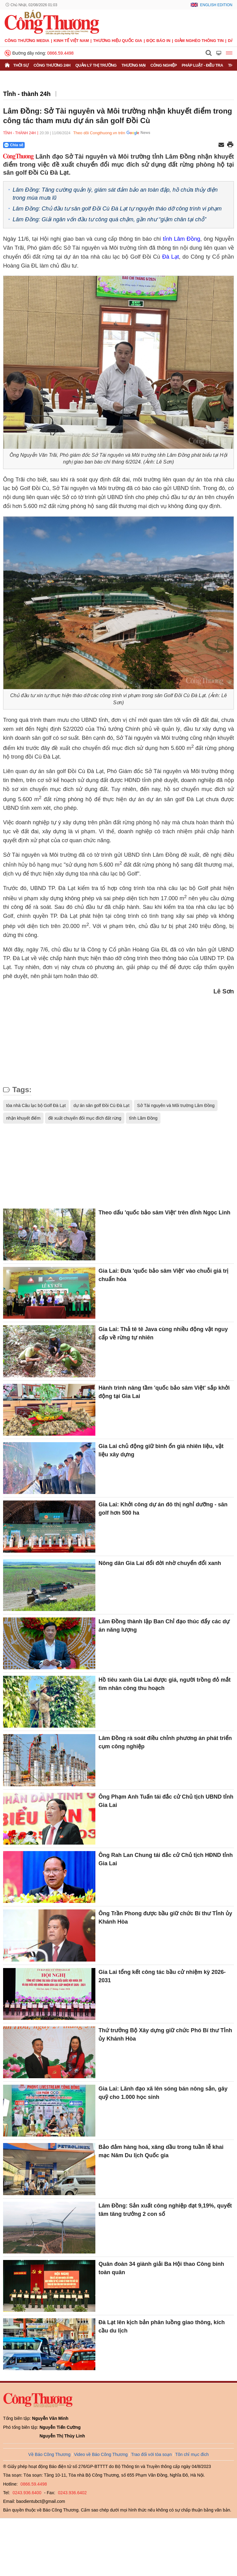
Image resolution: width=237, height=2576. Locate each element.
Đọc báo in (158, 40)
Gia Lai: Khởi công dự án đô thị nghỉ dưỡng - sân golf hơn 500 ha (162, 1508)
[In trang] (230, 145)
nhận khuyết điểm (23, 1118)
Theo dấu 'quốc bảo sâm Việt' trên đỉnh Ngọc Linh (164, 1212)
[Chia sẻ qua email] (221, 145)
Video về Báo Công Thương (101, 2454)
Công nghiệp (164, 65)
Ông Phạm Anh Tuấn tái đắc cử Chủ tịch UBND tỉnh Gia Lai (165, 1801)
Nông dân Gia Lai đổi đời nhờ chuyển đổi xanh (159, 1563)
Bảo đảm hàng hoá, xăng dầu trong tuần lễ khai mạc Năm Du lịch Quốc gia (160, 2151)
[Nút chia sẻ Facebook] (51, 145)
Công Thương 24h (52, 65)
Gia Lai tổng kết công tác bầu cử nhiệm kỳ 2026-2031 (162, 1976)
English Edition (216, 5)
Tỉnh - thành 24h (27, 93)
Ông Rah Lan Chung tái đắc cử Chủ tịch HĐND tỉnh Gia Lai (165, 1859)
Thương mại (134, 65)
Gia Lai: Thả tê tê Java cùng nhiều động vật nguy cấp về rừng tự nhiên (163, 1333)
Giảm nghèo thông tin (199, 40)
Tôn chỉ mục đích (192, 2454)
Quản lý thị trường (96, 65)
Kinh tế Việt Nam (71, 40)
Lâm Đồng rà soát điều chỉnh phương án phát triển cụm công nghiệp (165, 1742)
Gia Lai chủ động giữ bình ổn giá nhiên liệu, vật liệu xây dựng (160, 1450)
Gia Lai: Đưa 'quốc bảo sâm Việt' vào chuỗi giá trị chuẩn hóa (163, 1275)
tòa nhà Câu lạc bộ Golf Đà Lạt (36, 1105)
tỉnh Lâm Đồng (181, 239)
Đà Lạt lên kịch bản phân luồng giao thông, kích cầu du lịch (161, 2326)
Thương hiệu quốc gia (117, 40)
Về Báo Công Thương (49, 2454)
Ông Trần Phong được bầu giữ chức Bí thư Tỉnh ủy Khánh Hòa (165, 1917)
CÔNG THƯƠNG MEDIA (27, 40)
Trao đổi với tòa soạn (151, 2454)
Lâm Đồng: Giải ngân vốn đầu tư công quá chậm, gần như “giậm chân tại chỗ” (109, 219)
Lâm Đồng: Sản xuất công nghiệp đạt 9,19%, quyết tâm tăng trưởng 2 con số (165, 2210)
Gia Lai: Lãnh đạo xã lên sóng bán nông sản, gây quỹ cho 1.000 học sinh (162, 2093)
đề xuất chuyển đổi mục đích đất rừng (84, 1118)
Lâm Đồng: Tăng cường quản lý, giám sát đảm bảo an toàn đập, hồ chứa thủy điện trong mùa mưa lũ (115, 194)
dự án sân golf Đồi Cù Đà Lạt (101, 1105)
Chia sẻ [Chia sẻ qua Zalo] (13, 145)
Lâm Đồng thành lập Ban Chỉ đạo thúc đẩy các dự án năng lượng (164, 1625)
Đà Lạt (170, 257)
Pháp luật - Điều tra (202, 65)
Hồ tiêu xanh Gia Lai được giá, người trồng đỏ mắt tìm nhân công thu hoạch (164, 1684)
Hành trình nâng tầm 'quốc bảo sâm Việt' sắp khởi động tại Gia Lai (164, 1392)
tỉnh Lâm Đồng (143, 1118)
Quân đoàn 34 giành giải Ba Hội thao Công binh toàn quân (161, 2268)
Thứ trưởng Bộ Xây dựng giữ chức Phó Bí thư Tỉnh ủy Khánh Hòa (165, 2034)
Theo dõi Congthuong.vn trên (99, 133)
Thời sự (21, 65)
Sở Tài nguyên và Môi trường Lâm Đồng (175, 1105)
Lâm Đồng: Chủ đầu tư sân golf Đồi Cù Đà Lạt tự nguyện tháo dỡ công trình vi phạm (117, 209)
